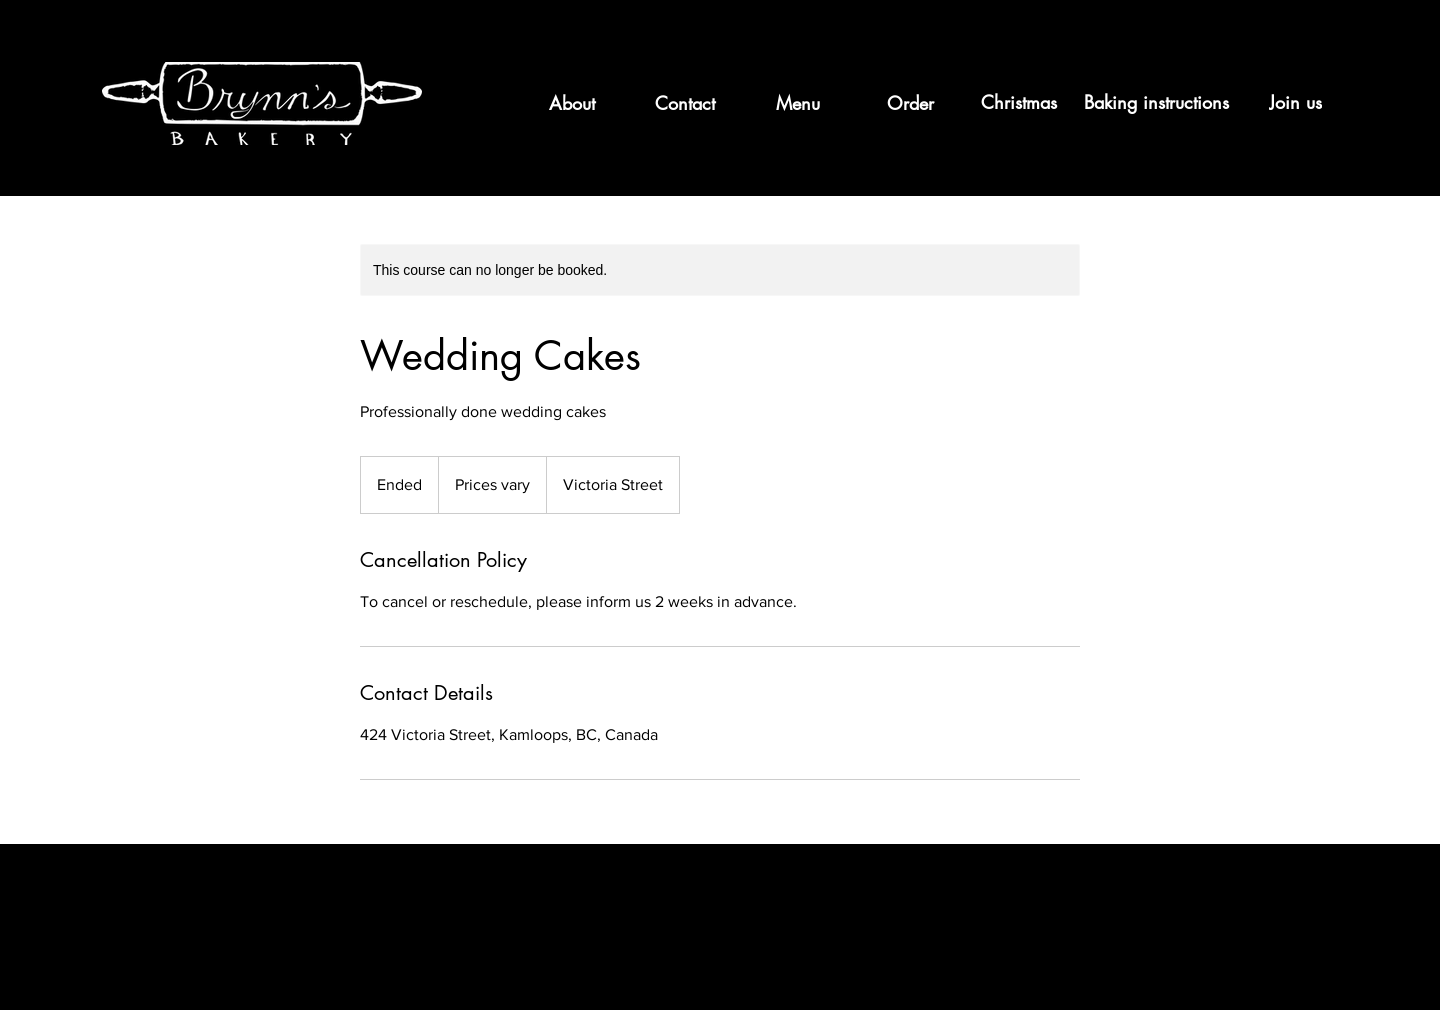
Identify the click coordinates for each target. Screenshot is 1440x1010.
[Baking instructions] (1156, 103)
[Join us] (1297, 103)
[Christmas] (1019, 103)
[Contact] (684, 104)
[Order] (910, 104)
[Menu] (797, 104)
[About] (571, 104)
